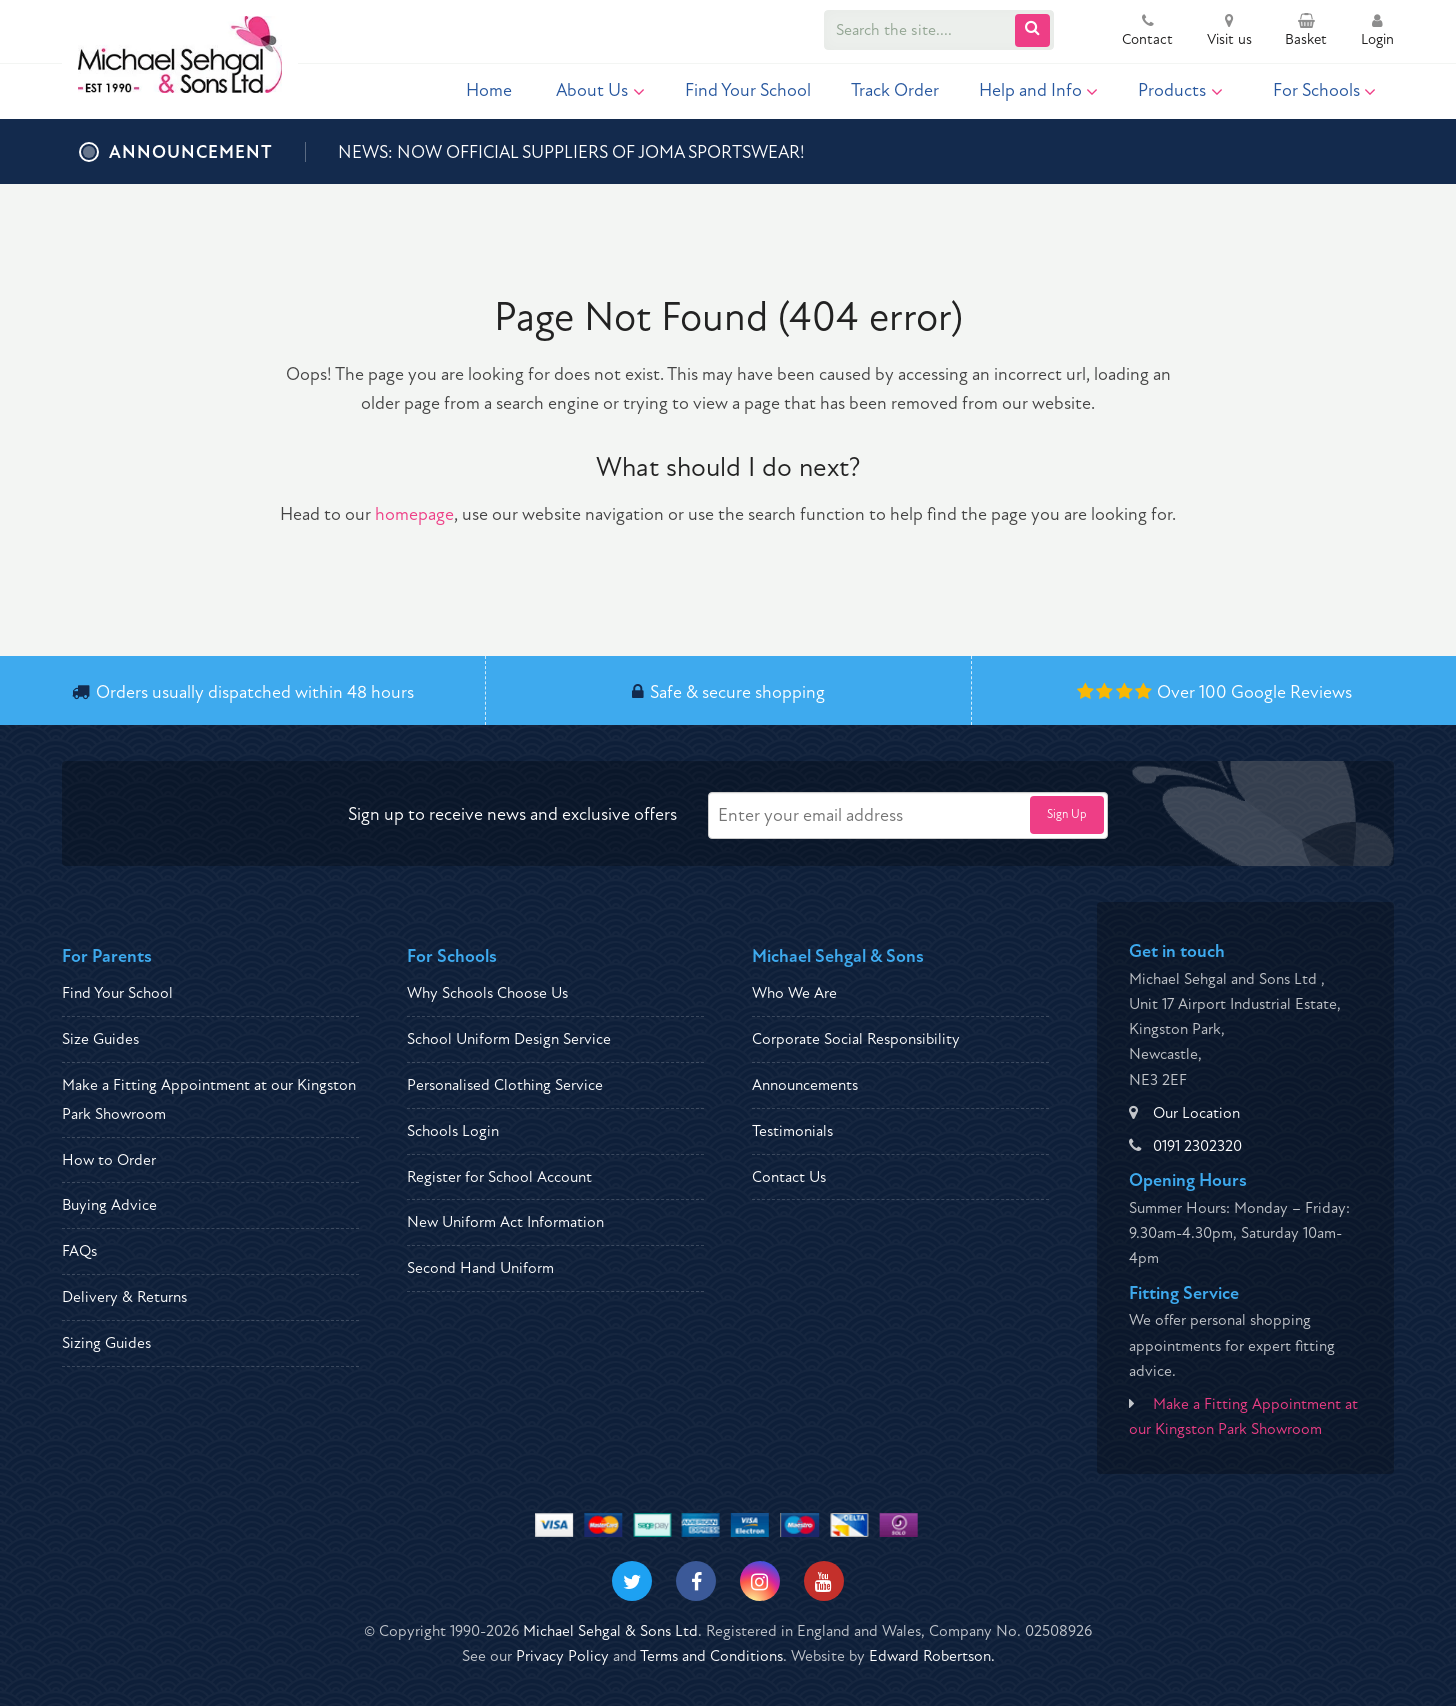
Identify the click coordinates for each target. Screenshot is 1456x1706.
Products (1180, 90)
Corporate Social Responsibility (856, 1039)
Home (489, 90)
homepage (414, 514)
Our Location (1196, 1113)
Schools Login (453, 1131)
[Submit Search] (1032, 30)
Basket (1306, 32)
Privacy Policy (562, 1656)
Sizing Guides (106, 1343)
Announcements (805, 1085)
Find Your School (748, 90)
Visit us (1229, 32)
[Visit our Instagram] (760, 1581)
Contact (1147, 32)
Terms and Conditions (711, 1656)
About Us (600, 90)
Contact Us (789, 1177)
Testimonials (792, 1131)
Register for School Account (499, 1177)
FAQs (79, 1251)
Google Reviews (1291, 692)
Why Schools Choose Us (487, 993)
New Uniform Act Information (505, 1222)
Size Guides (100, 1039)
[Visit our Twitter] (632, 1581)
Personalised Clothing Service (505, 1085)
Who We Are (794, 993)
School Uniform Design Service (509, 1039)
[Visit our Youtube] (824, 1581)
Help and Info (1039, 90)
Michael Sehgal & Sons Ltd (610, 1631)
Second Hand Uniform (480, 1268)
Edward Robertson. (932, 1656)
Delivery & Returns (124, 1297)
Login (1377, 32)
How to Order (109, 1160)
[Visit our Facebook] (696, 1581)
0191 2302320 (1197, 1146)
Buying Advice (109, 1205)
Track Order (895, 90)
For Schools (1325, 90)
